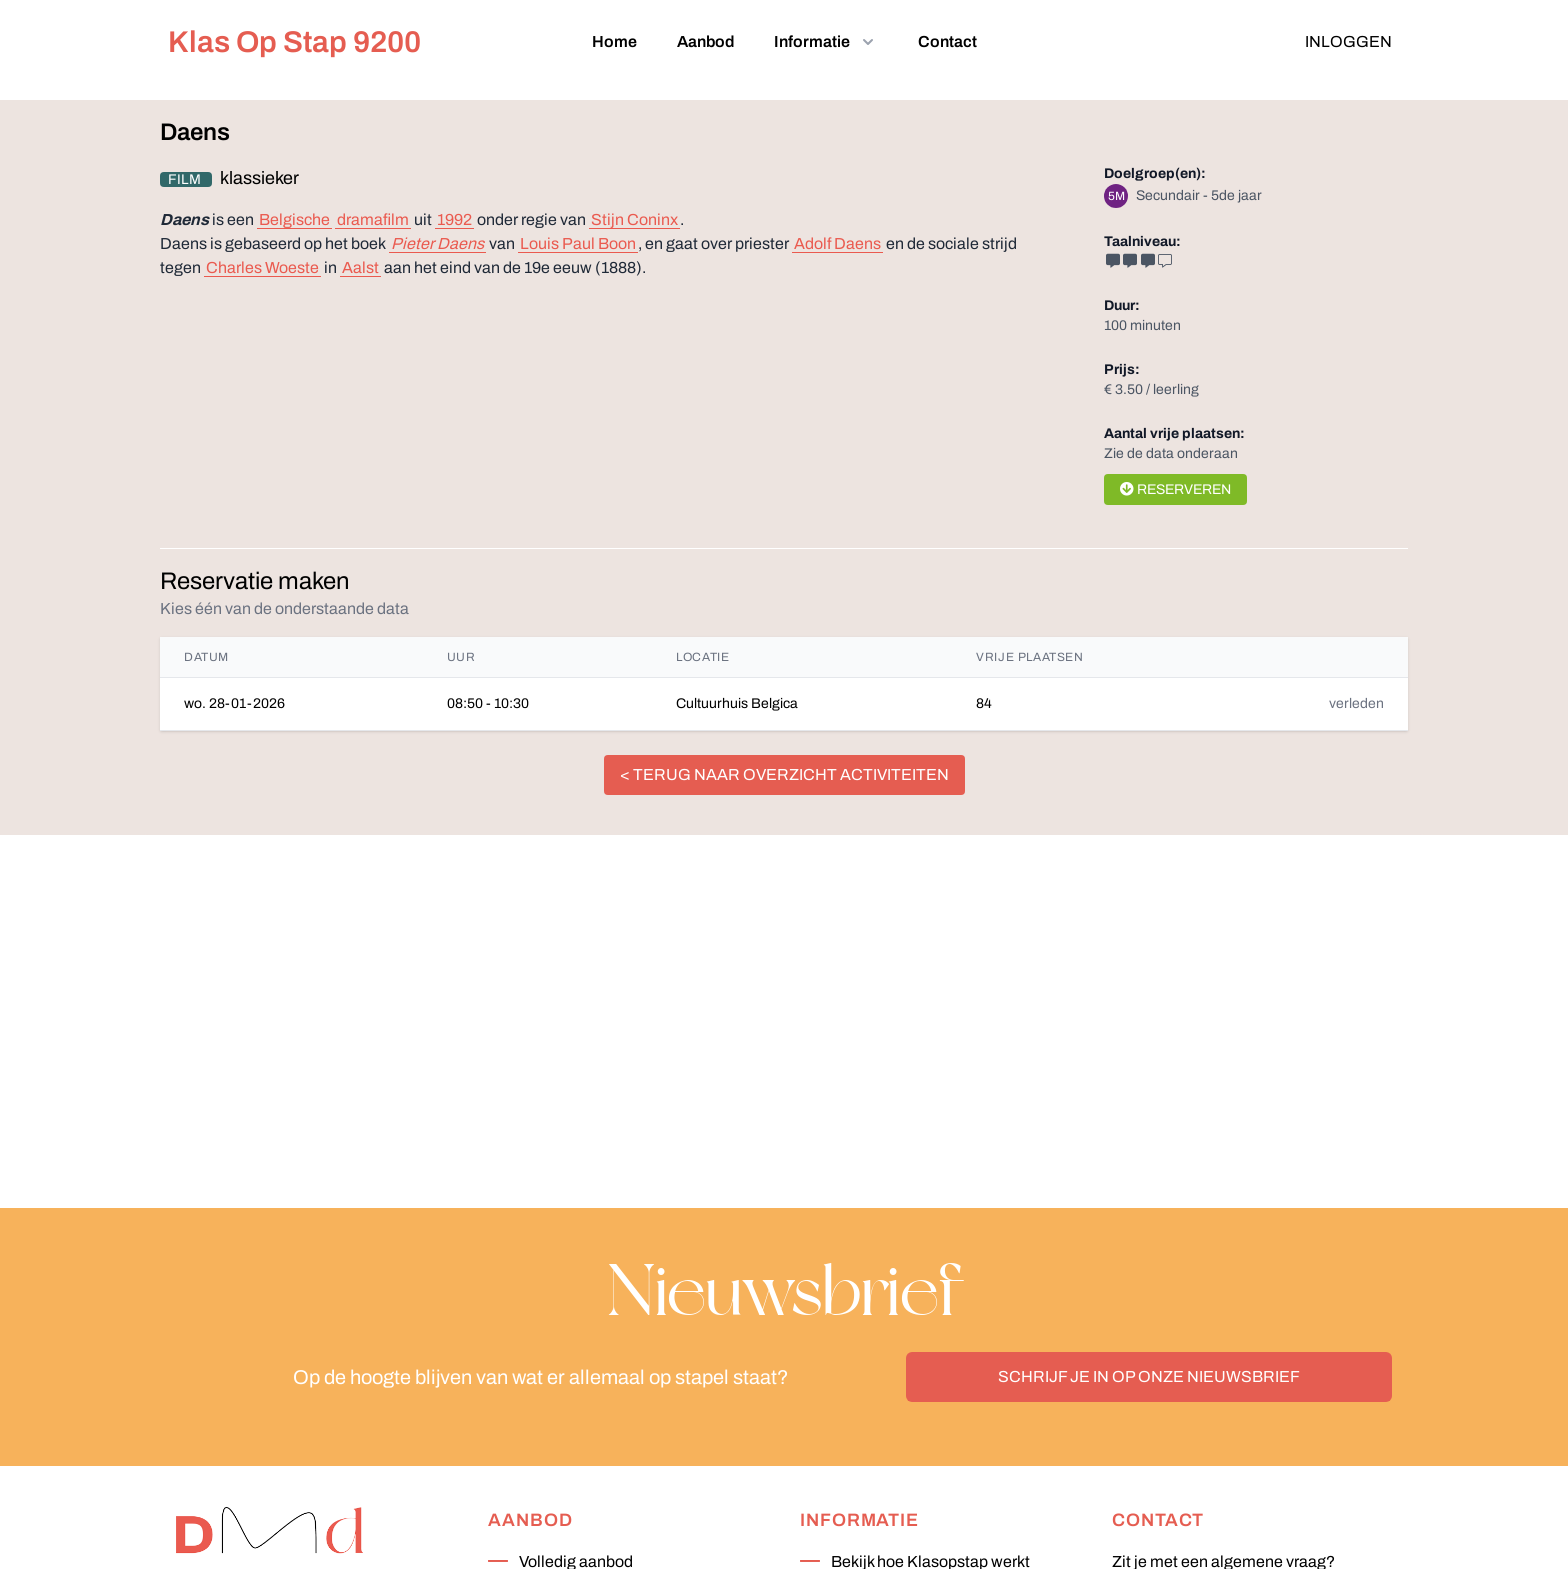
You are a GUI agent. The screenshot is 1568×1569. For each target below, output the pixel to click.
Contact (947, 41)
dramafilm (373, 219)
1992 (454, 219)
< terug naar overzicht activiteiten (784, 774)
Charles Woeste (262, 267)
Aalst (360, 267)
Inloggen (1348, 41)
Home (614, 41)
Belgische (294, 219)
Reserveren (1175, 489)
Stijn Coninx (634, 219)
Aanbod (705, 41)
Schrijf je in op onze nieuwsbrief (1149, 1376)
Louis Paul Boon (578, 243)
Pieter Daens (437, 243)
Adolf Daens (837, 243)
